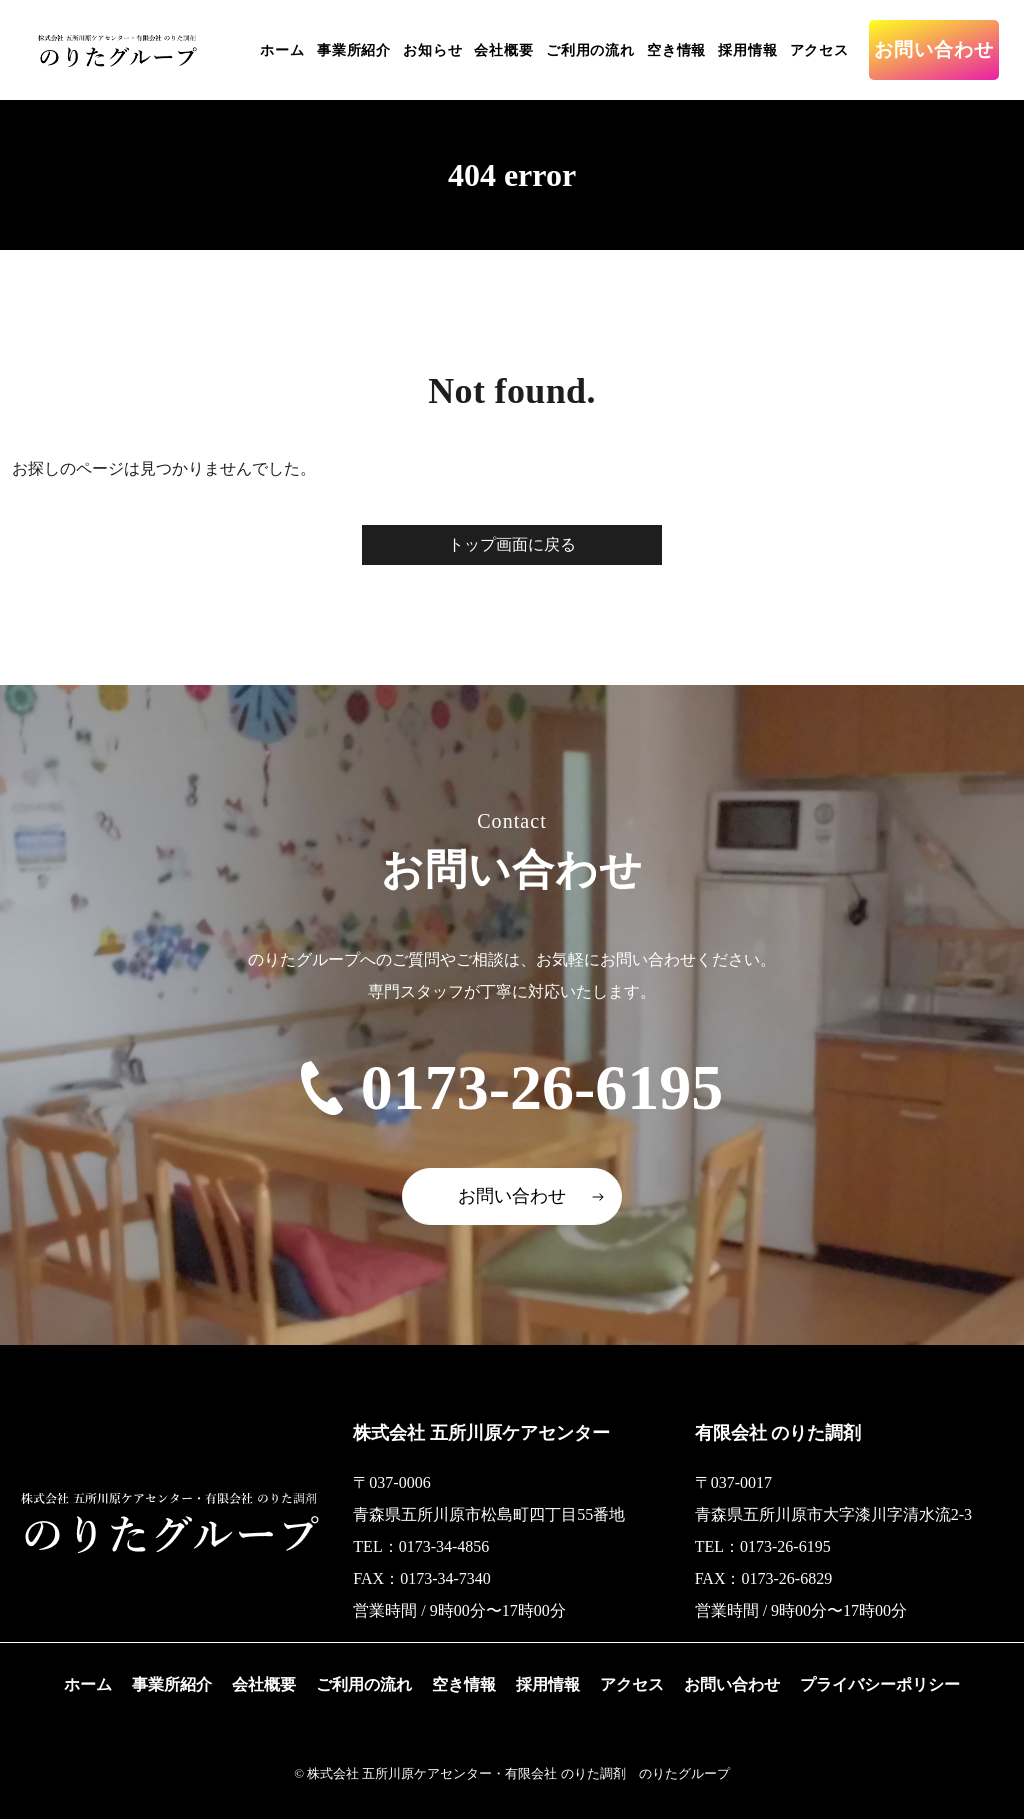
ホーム (282, 50)
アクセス (819, 50)
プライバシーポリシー (880, 1684)
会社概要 (503, 50)
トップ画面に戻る (512, 544)
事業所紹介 (354, 50)
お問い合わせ (934, 49)
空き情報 (676, 50)
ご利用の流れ (590, 50)
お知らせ (432, 50)
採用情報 (747, 50)
